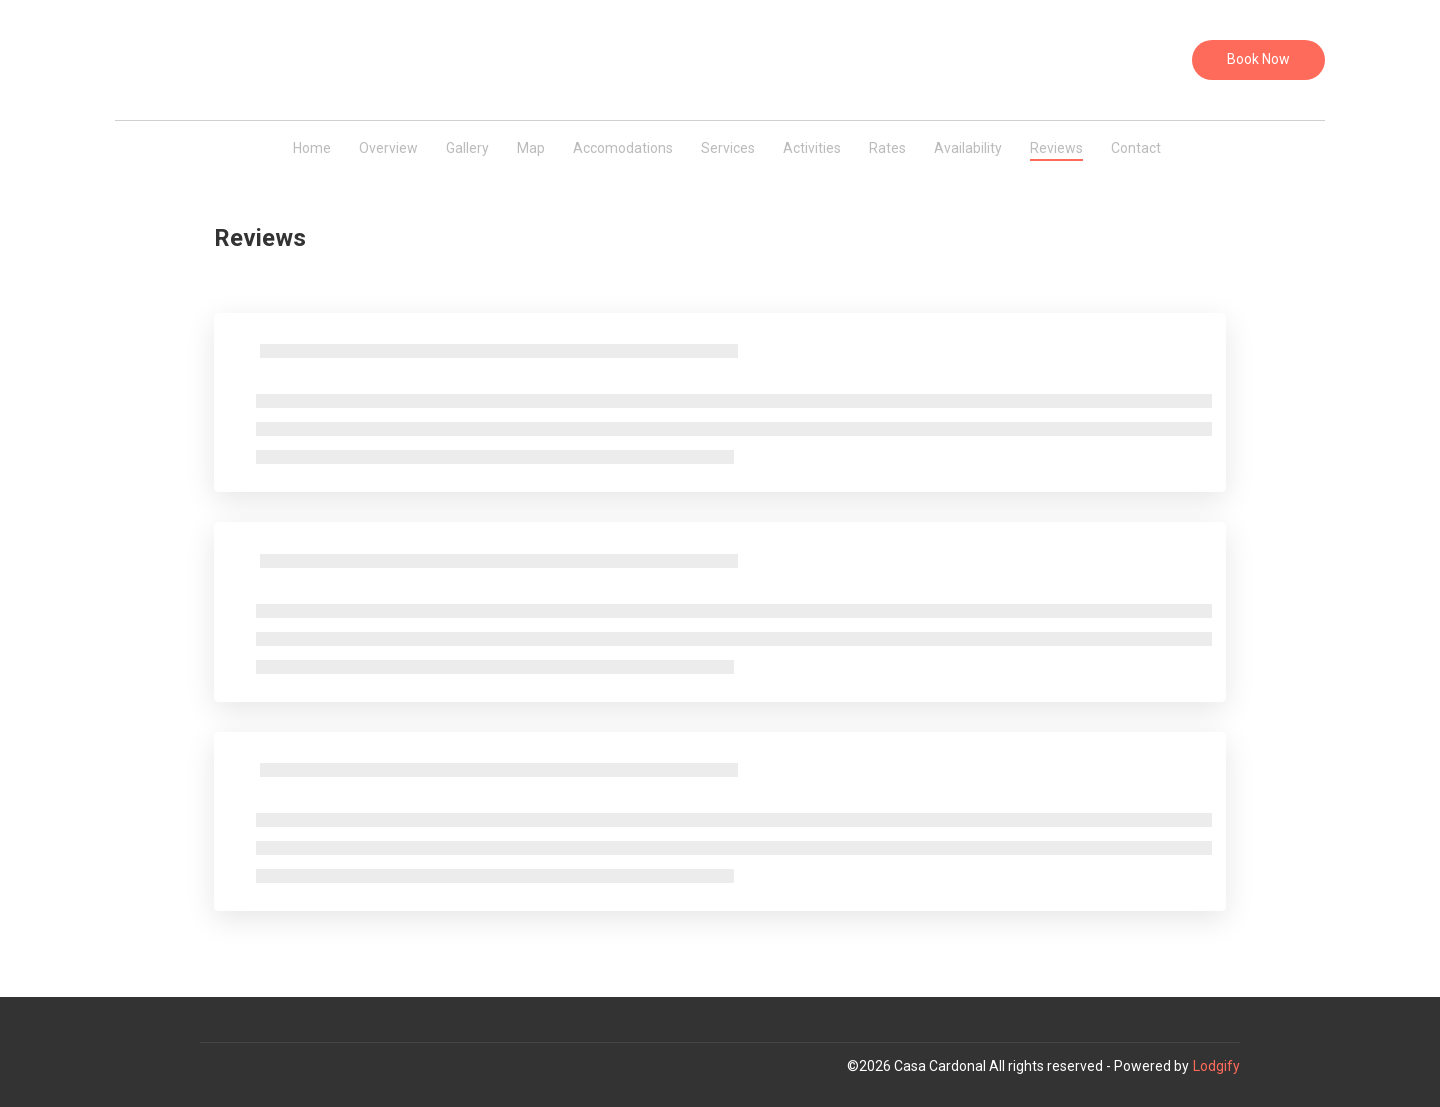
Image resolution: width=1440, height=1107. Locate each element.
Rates (887, 148)
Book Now (1258, 59)
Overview (388, 148)
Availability (968, 148)
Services (728, 148)
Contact (1136, 148)
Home (312, 148)
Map (531, 148)
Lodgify (1216, 1066)
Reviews (1056, 148)
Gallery (467, 148)
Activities (812, 148)
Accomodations (623, 148)
